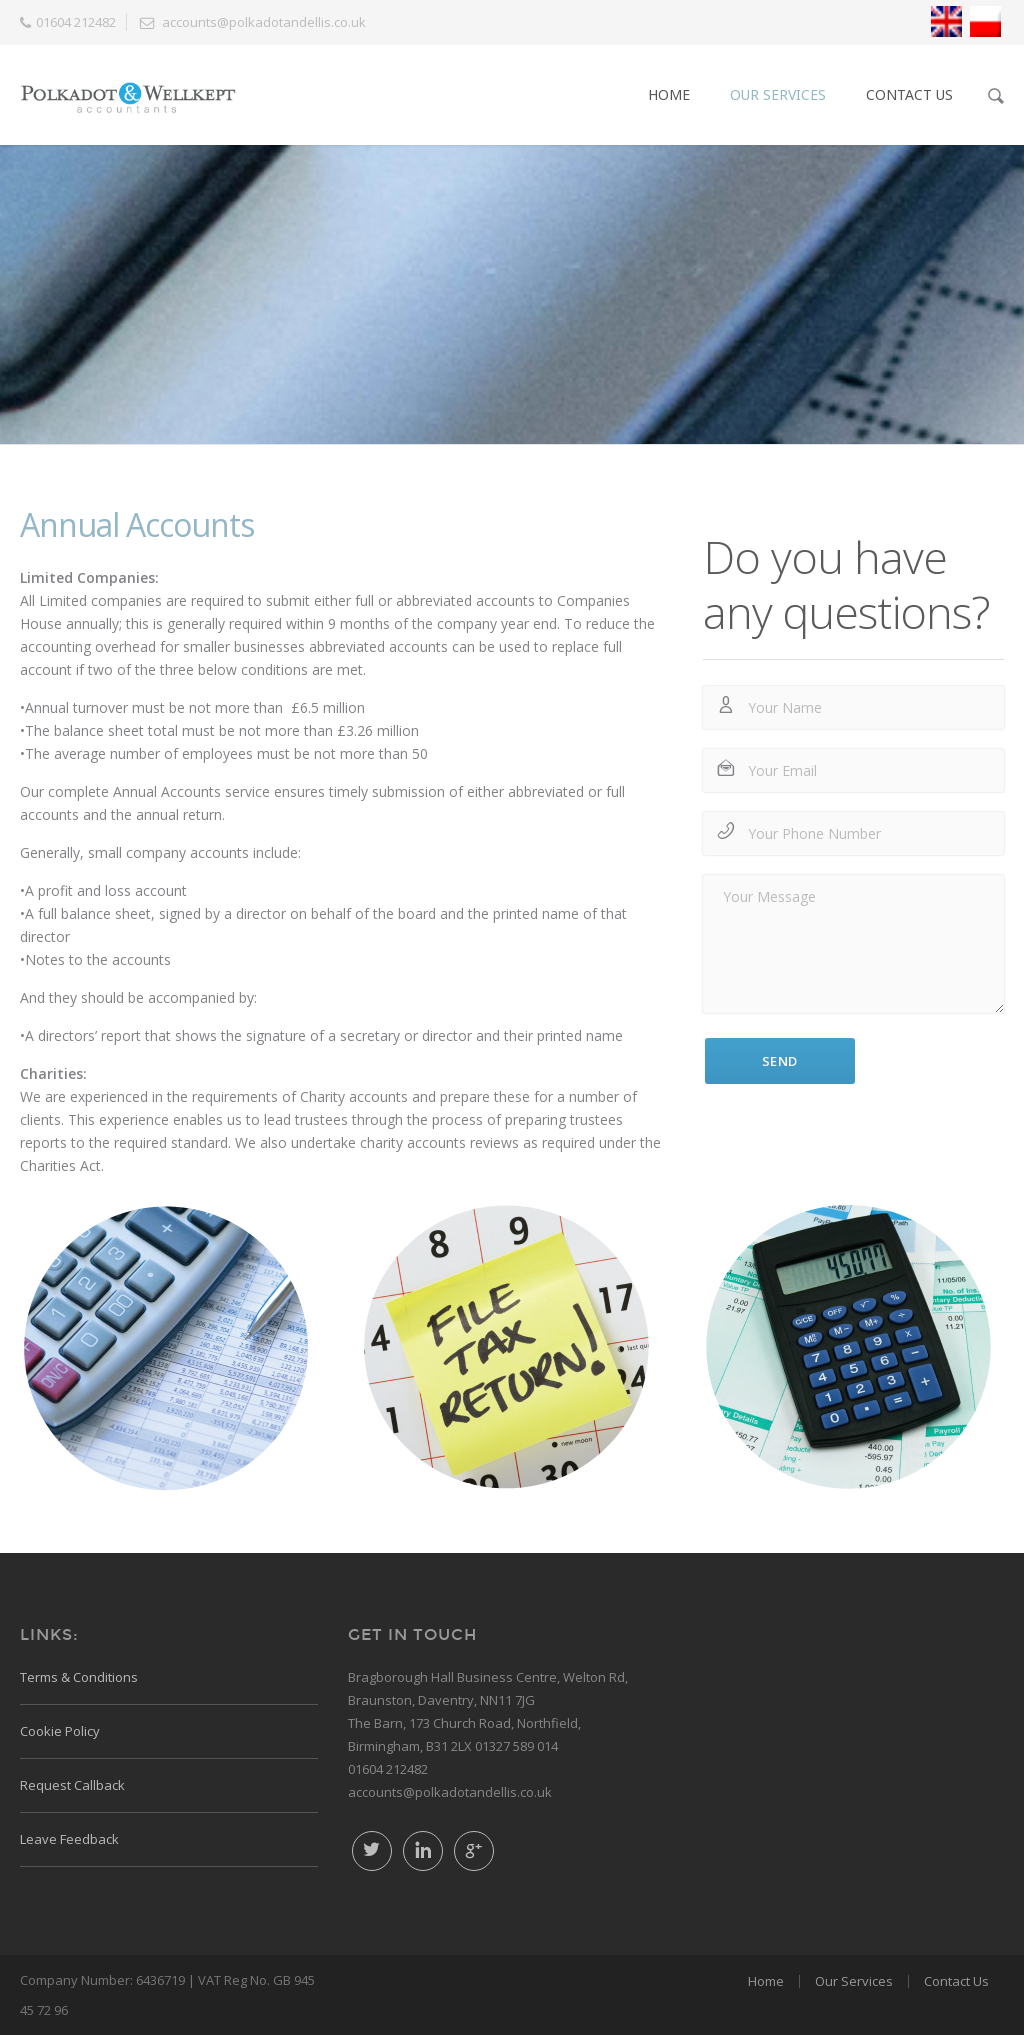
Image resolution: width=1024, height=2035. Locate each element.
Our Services (778, 94)
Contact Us (909, 94)
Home (669, 94)
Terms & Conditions (79, 1677)
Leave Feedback (69, 1839)
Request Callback (72, 1785)
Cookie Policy (60, 1731)
